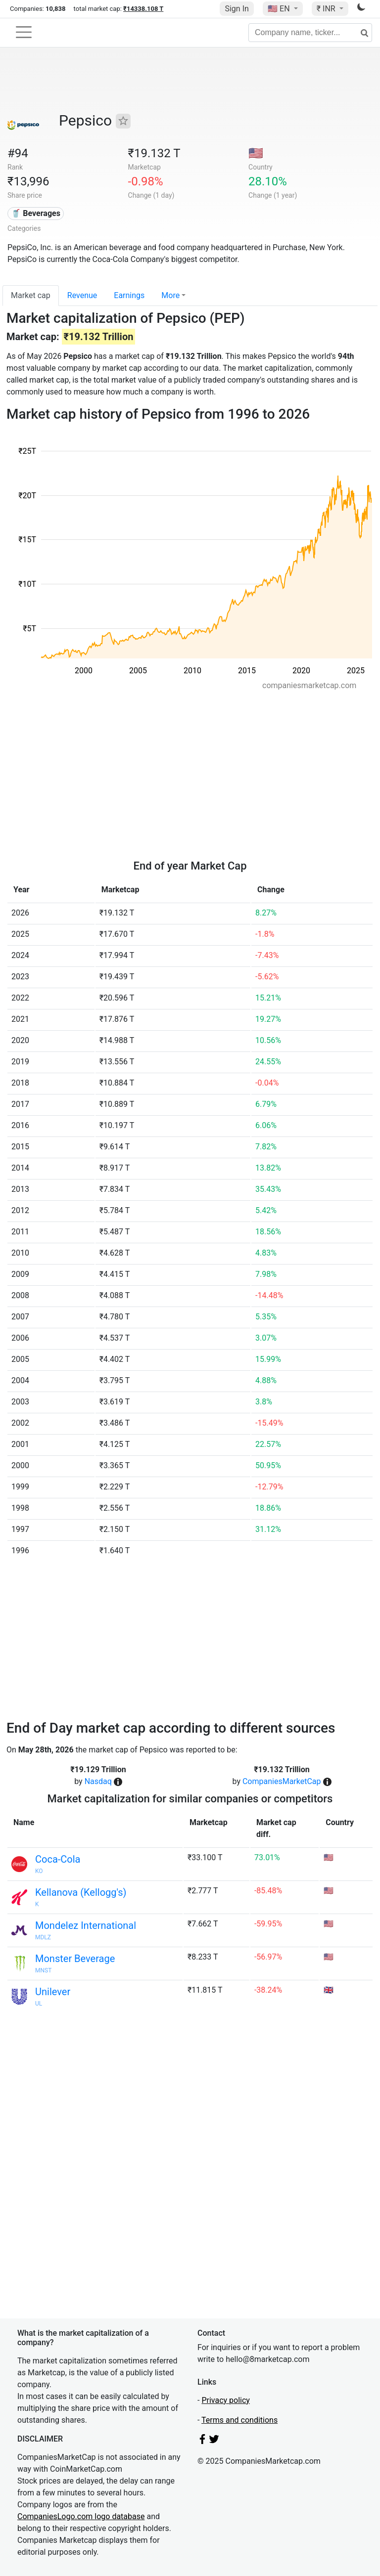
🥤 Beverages (35, 213)
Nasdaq (98, 1781)
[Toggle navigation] (24, 32)
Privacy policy (225, 2400)
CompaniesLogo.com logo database (80, 2516)
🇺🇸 (279, 8)
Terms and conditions (239, 2420)
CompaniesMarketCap (281, 1781)
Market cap (30, 295)
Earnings (129, 295)
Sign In (236, 8)
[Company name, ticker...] (310, 32)
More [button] (170, 295)
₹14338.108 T (143, 8)
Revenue (82, 295)
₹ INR (327, 8)
